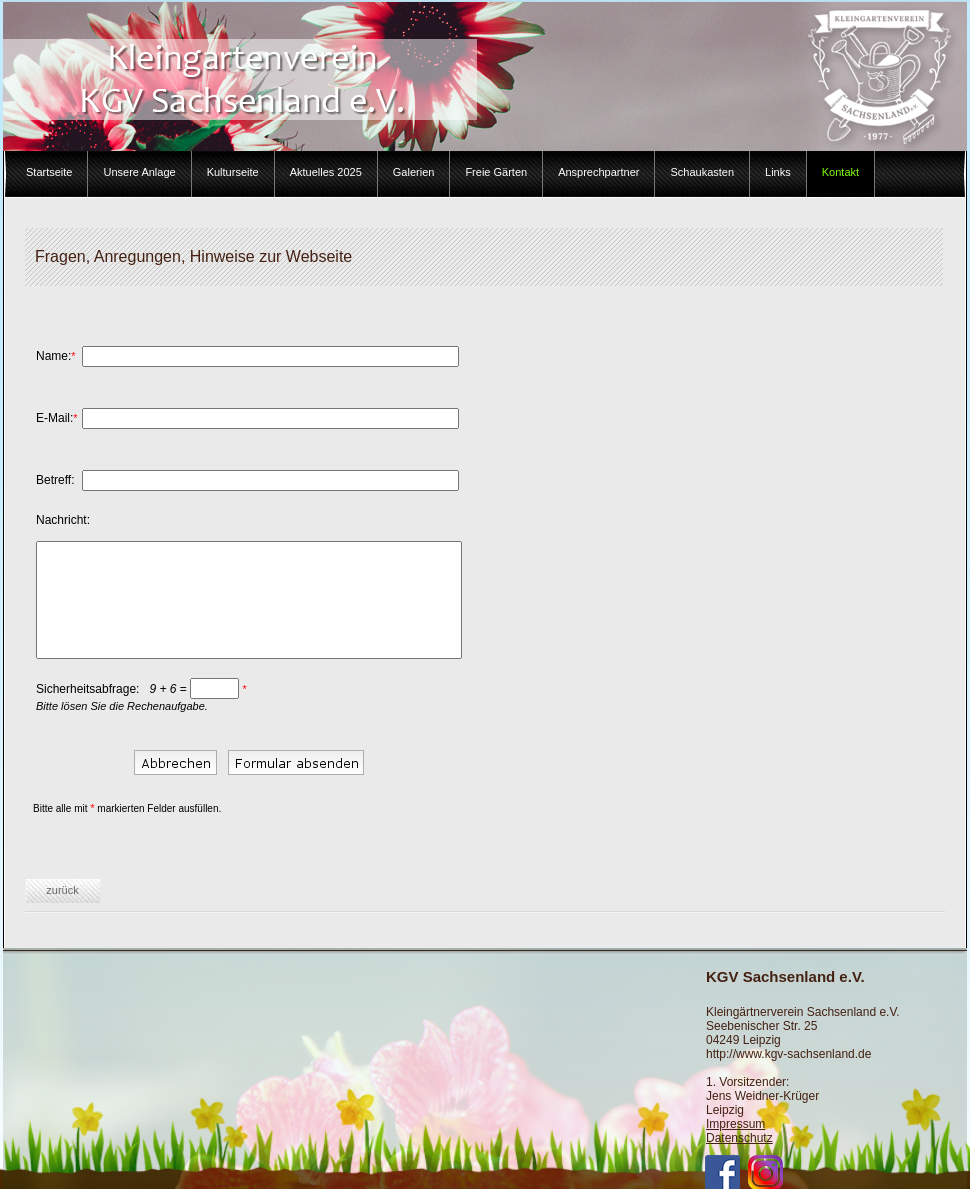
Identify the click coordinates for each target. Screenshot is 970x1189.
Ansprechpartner (598, 172)
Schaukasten (702, 172)
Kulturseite (233, 172)
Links (778, 172)
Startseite (49, 172)
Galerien (414, 172)
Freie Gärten (496, 172)
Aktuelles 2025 (326, 172)
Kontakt (840, 172)
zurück (62, 890)
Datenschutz (739, 1138)
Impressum (735, 1124)
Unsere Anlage (139, 172)
